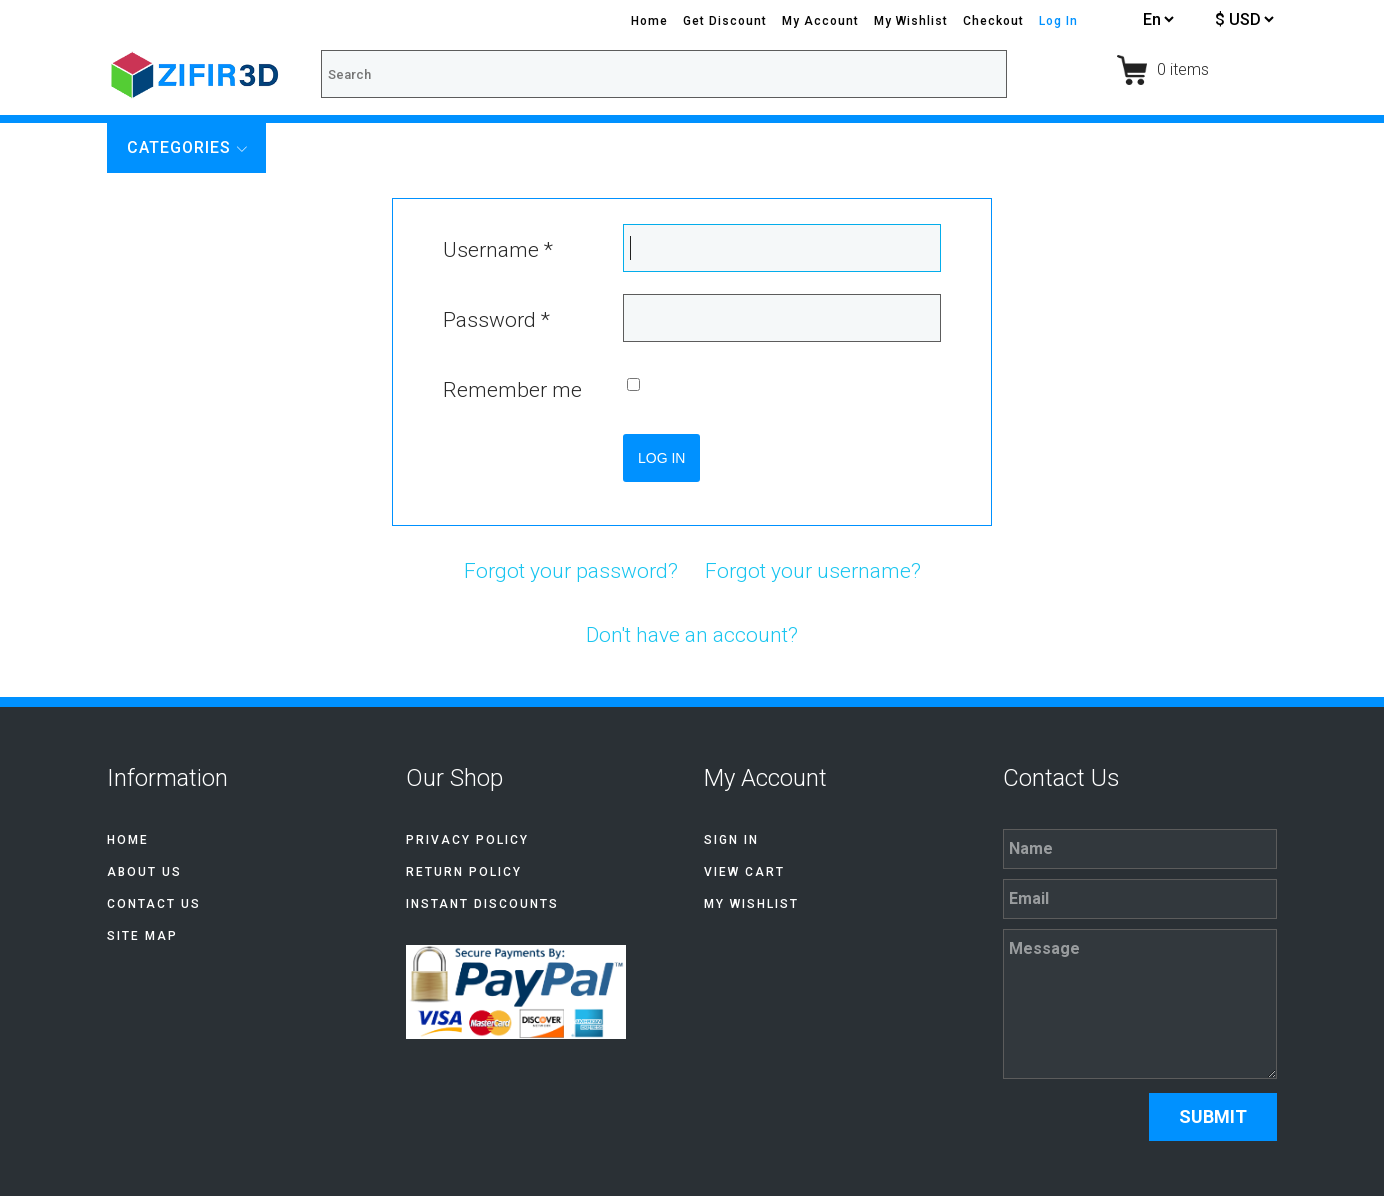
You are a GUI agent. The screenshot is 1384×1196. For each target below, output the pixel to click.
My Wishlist (911, 21)
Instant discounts (482, 904)
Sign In (731, 840)
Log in (661, 458)
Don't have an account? (692, 635)
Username (498, 250)
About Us (144, 872)
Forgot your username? (813, 571)
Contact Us (154, 904)
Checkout (993, 21)
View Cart (744, 872)
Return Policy (464, 872)
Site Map (142, 936)
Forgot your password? (571, 571)
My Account (820, 21)
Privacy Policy (467, 840)
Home (649, 21)
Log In (1058, 21)
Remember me (512, 390)
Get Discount (725, 21)
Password (496, 320)
